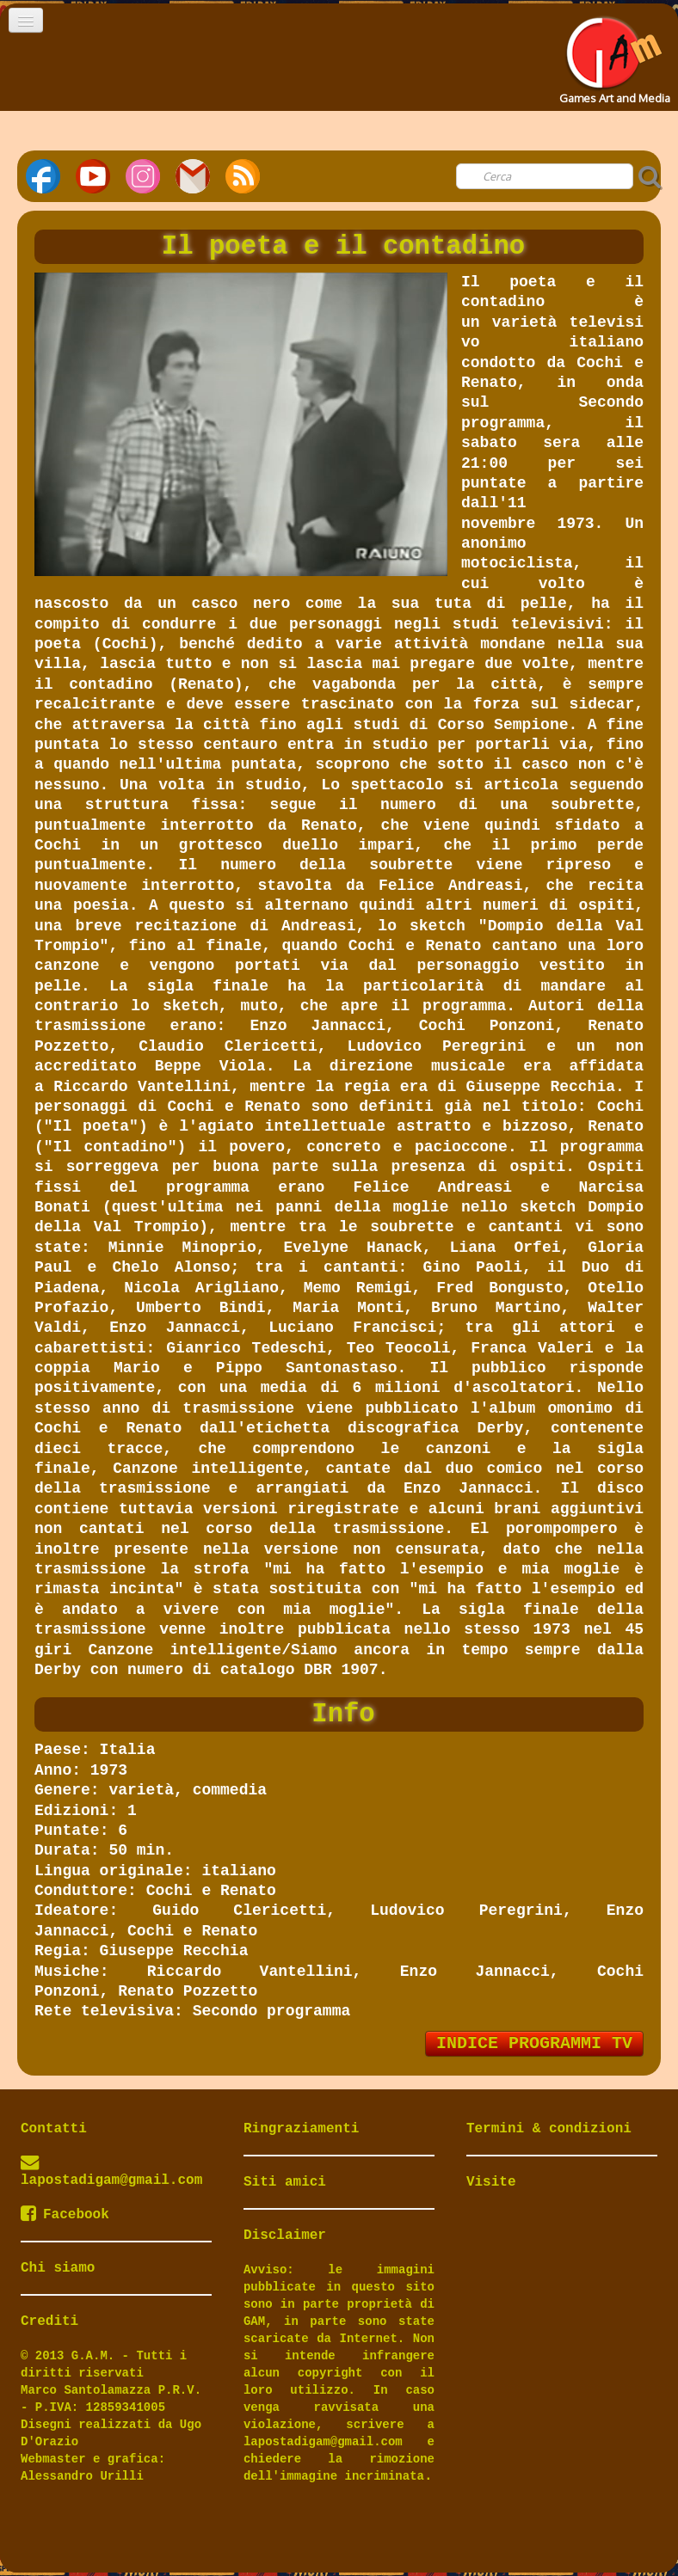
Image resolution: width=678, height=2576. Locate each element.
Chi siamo (58, 2268)
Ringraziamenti (301, 2129)
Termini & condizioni (549, 2129)
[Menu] (26, 20)
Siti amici (284, 2182)
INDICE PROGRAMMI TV (534, 2043)
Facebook (65, 2215)
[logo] (613, 55)
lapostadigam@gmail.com (111, 2180)
